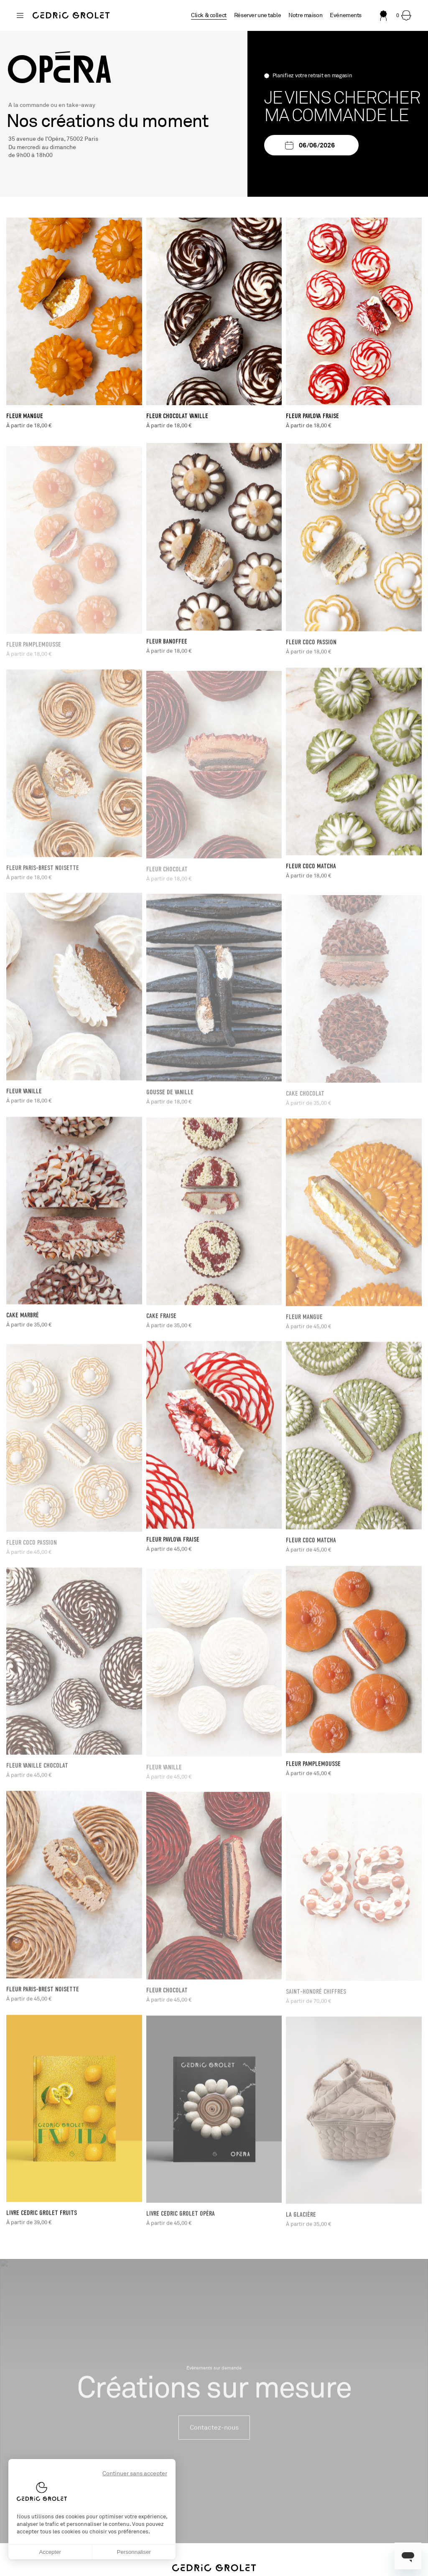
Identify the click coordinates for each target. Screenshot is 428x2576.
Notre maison (305, 15)
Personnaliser (134, 2552)
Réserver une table (257, 15)
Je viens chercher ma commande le (342, 106)
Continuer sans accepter (134, 2473)
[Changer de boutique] (20, 15)
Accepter (50, 2552)
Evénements (346, 15)
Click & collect (209, 15)
